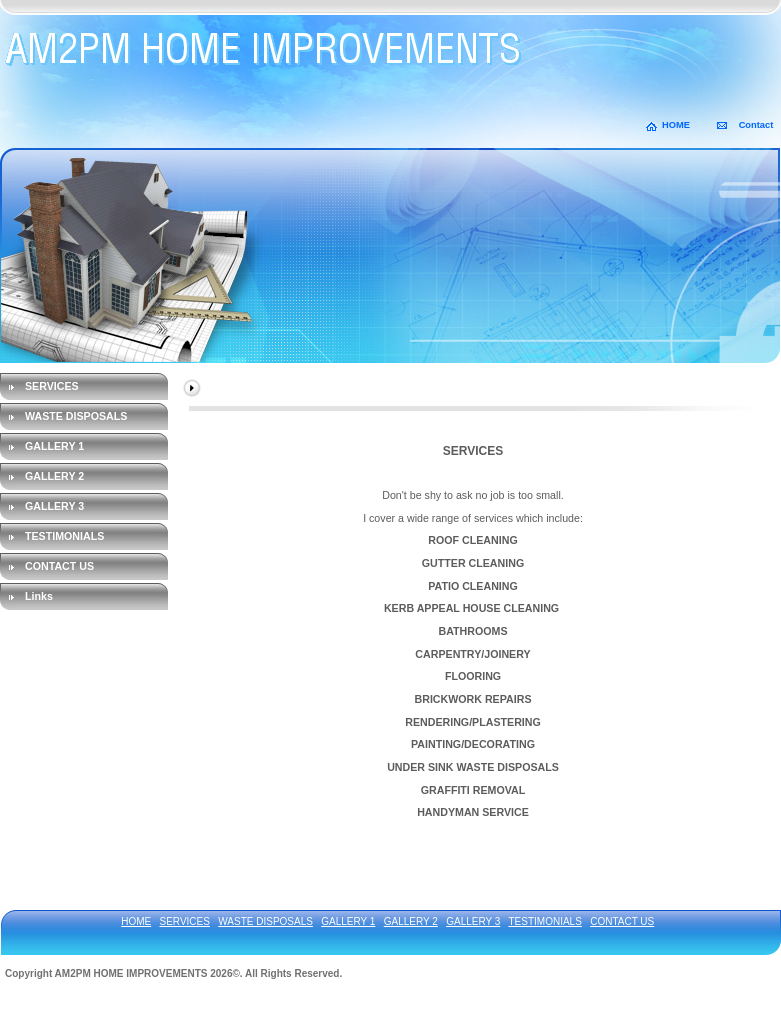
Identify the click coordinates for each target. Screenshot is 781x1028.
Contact (756, 125)
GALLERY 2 (54, 476)
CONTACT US (59, 566)
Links (39, 596)
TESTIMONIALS (64, 536)
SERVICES (52, 386)
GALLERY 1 (54, 446)
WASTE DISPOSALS (76, 416)
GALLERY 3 (54, 506)
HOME (676, 125)
